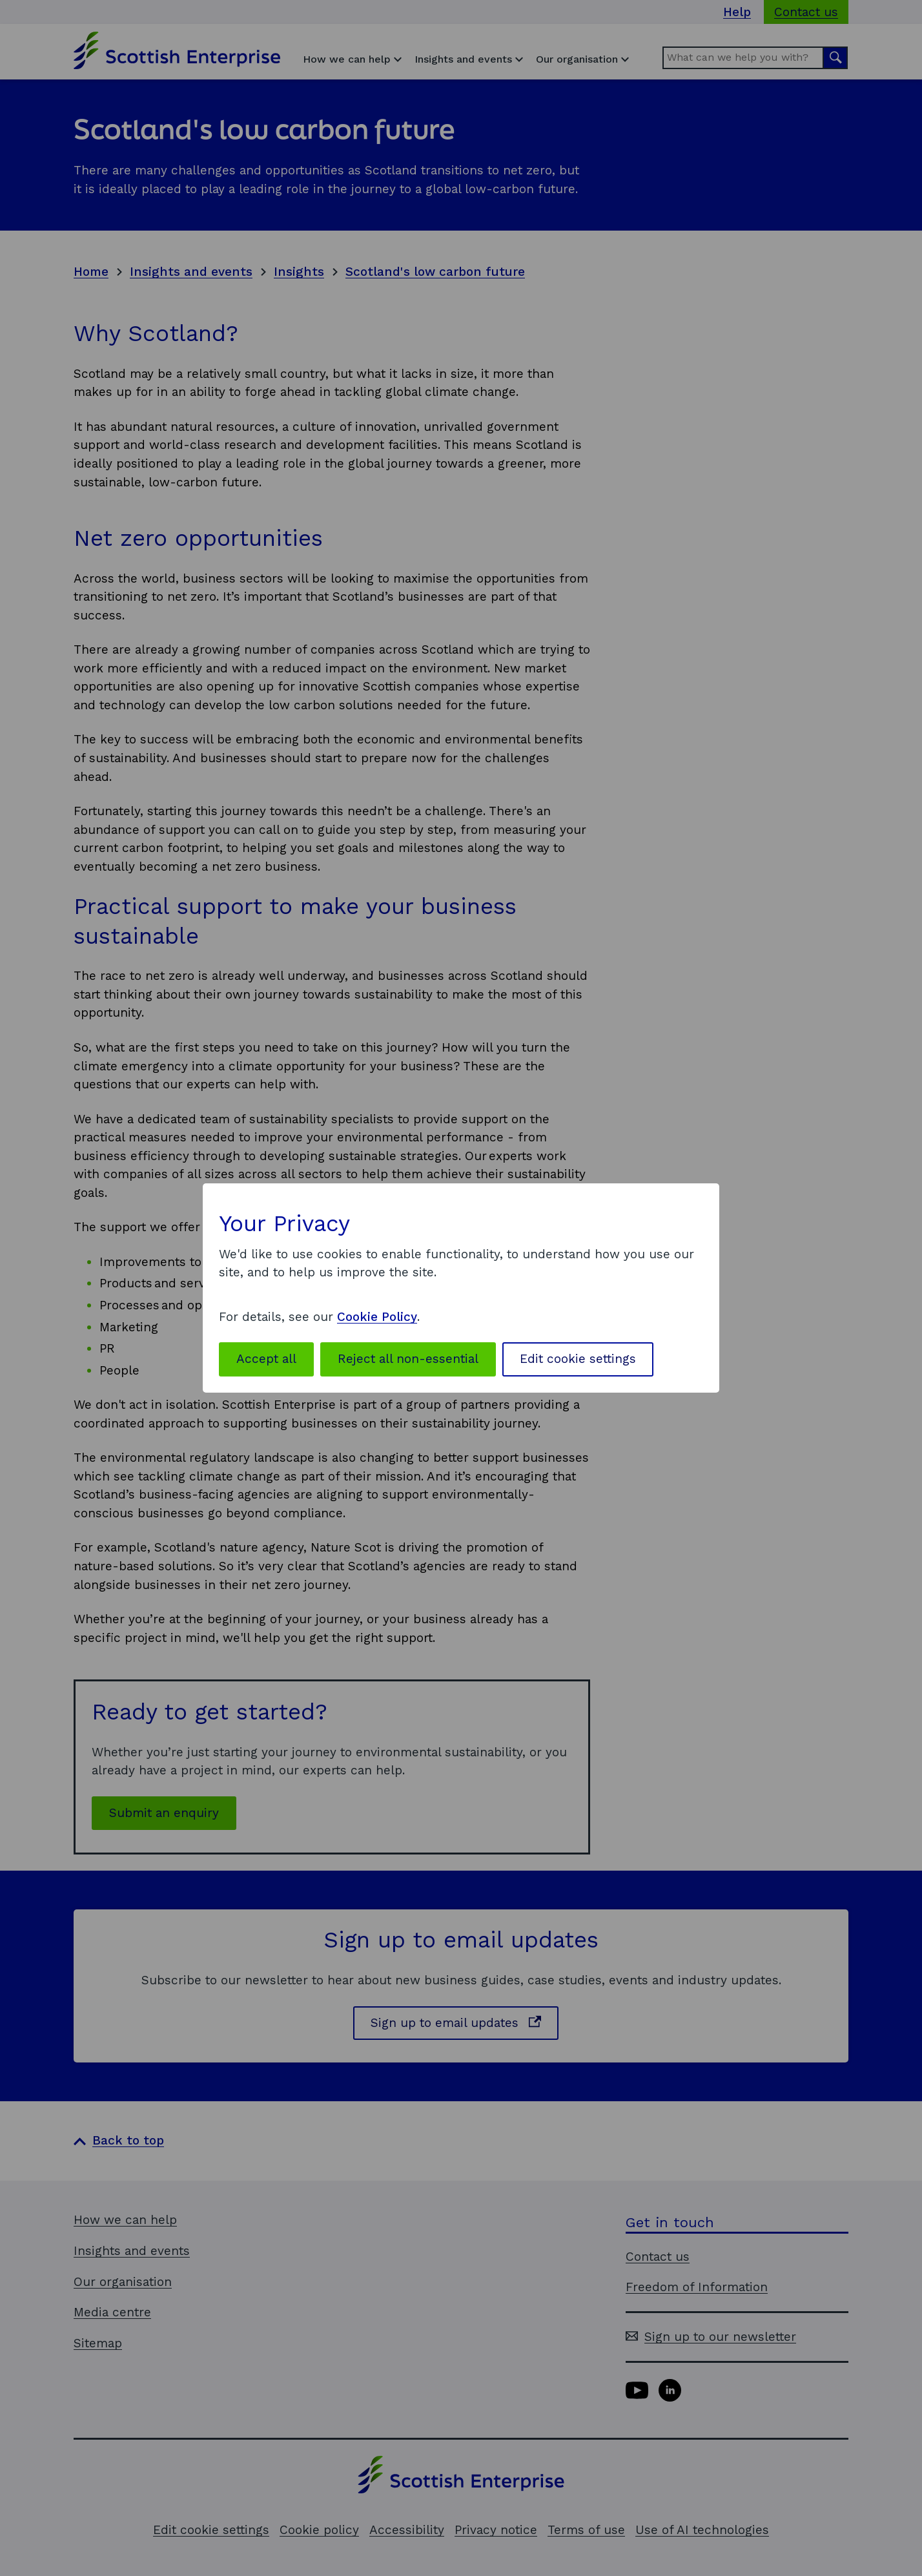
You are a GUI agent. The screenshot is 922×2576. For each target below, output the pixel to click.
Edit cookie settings (578, 1358)
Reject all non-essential (408, 1358)
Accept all (266, 1358)
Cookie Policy (377, 1316)
